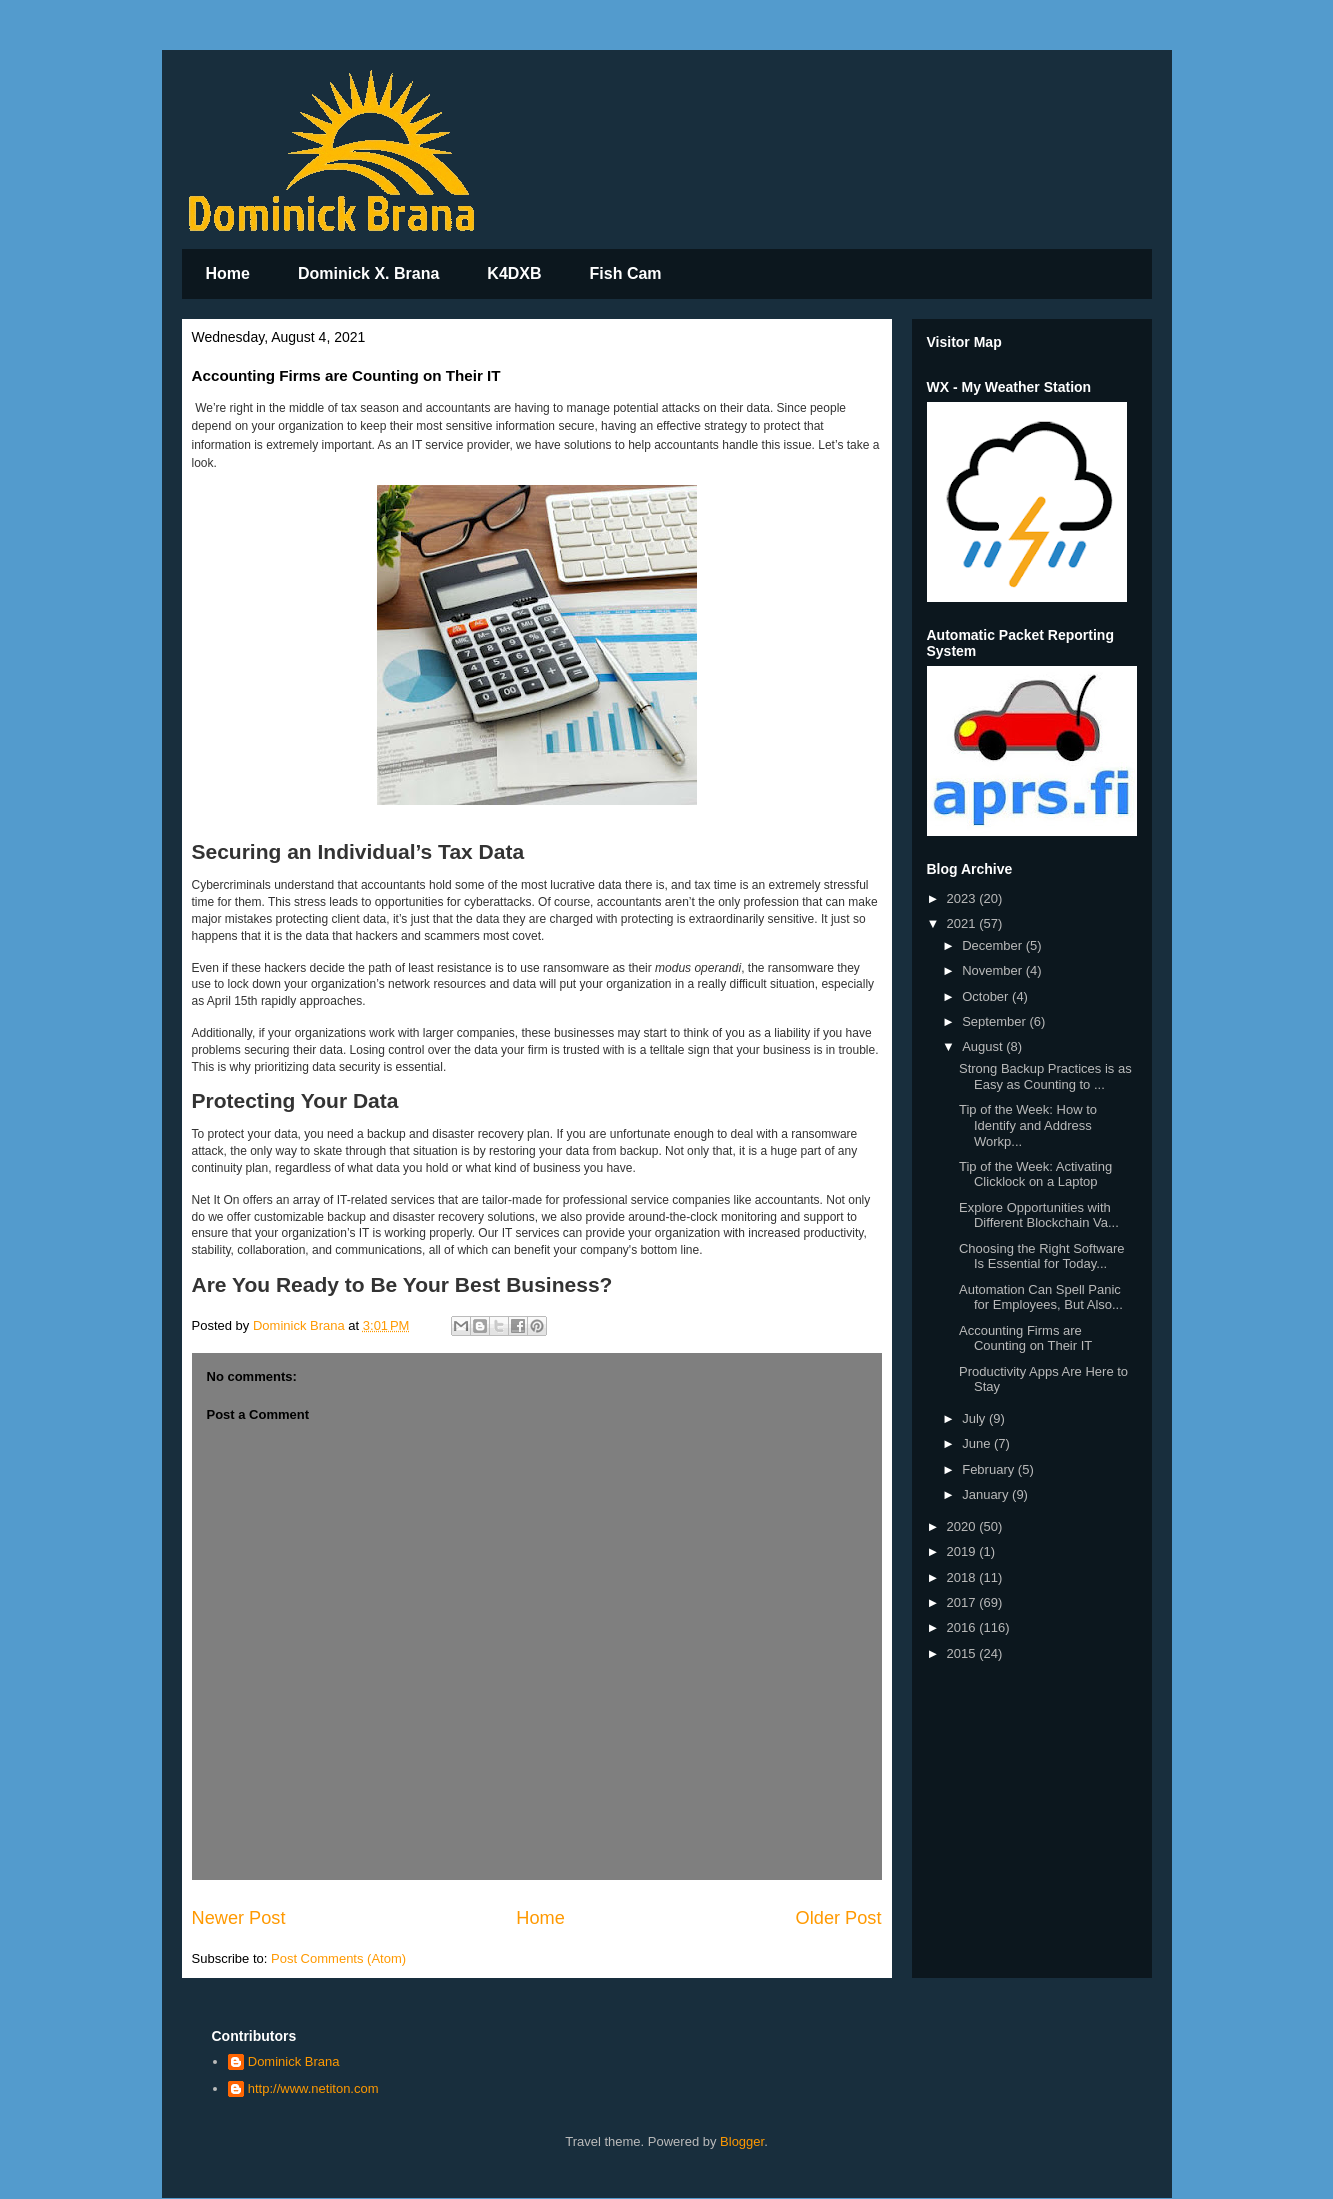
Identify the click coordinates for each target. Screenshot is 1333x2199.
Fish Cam (626, 273)
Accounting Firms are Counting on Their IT (1025, 1338)
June (978, 1443)
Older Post (839, 1918)
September (995, 1021)
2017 (963, 1602)
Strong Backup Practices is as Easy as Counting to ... (1045, 1076)
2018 (963, 1577)
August (984, 1046)
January (987, 1494)
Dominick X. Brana (368, 273)
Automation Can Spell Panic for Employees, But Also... (1041, 1297)
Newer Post (239, 1918)
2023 (963, 898)
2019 (963, 1551)
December (994, 945)
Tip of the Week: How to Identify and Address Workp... (1028, 1125)
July (975, 1418)
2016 (963, 1627)
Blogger (742, 2141)
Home (228, 273)
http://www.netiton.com (313, 2088)
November (994, 970)
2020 (963, 1526)
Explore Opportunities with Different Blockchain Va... (1039, 1215)
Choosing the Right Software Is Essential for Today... (1041, 1256)
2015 (963, 1653)
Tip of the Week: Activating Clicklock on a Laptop (1035, 1174)
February (990, 1469)
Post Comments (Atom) (338, 1958)
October (987, 996)
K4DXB (514, 273)
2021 (963, 923)
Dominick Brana (294, 2061)
